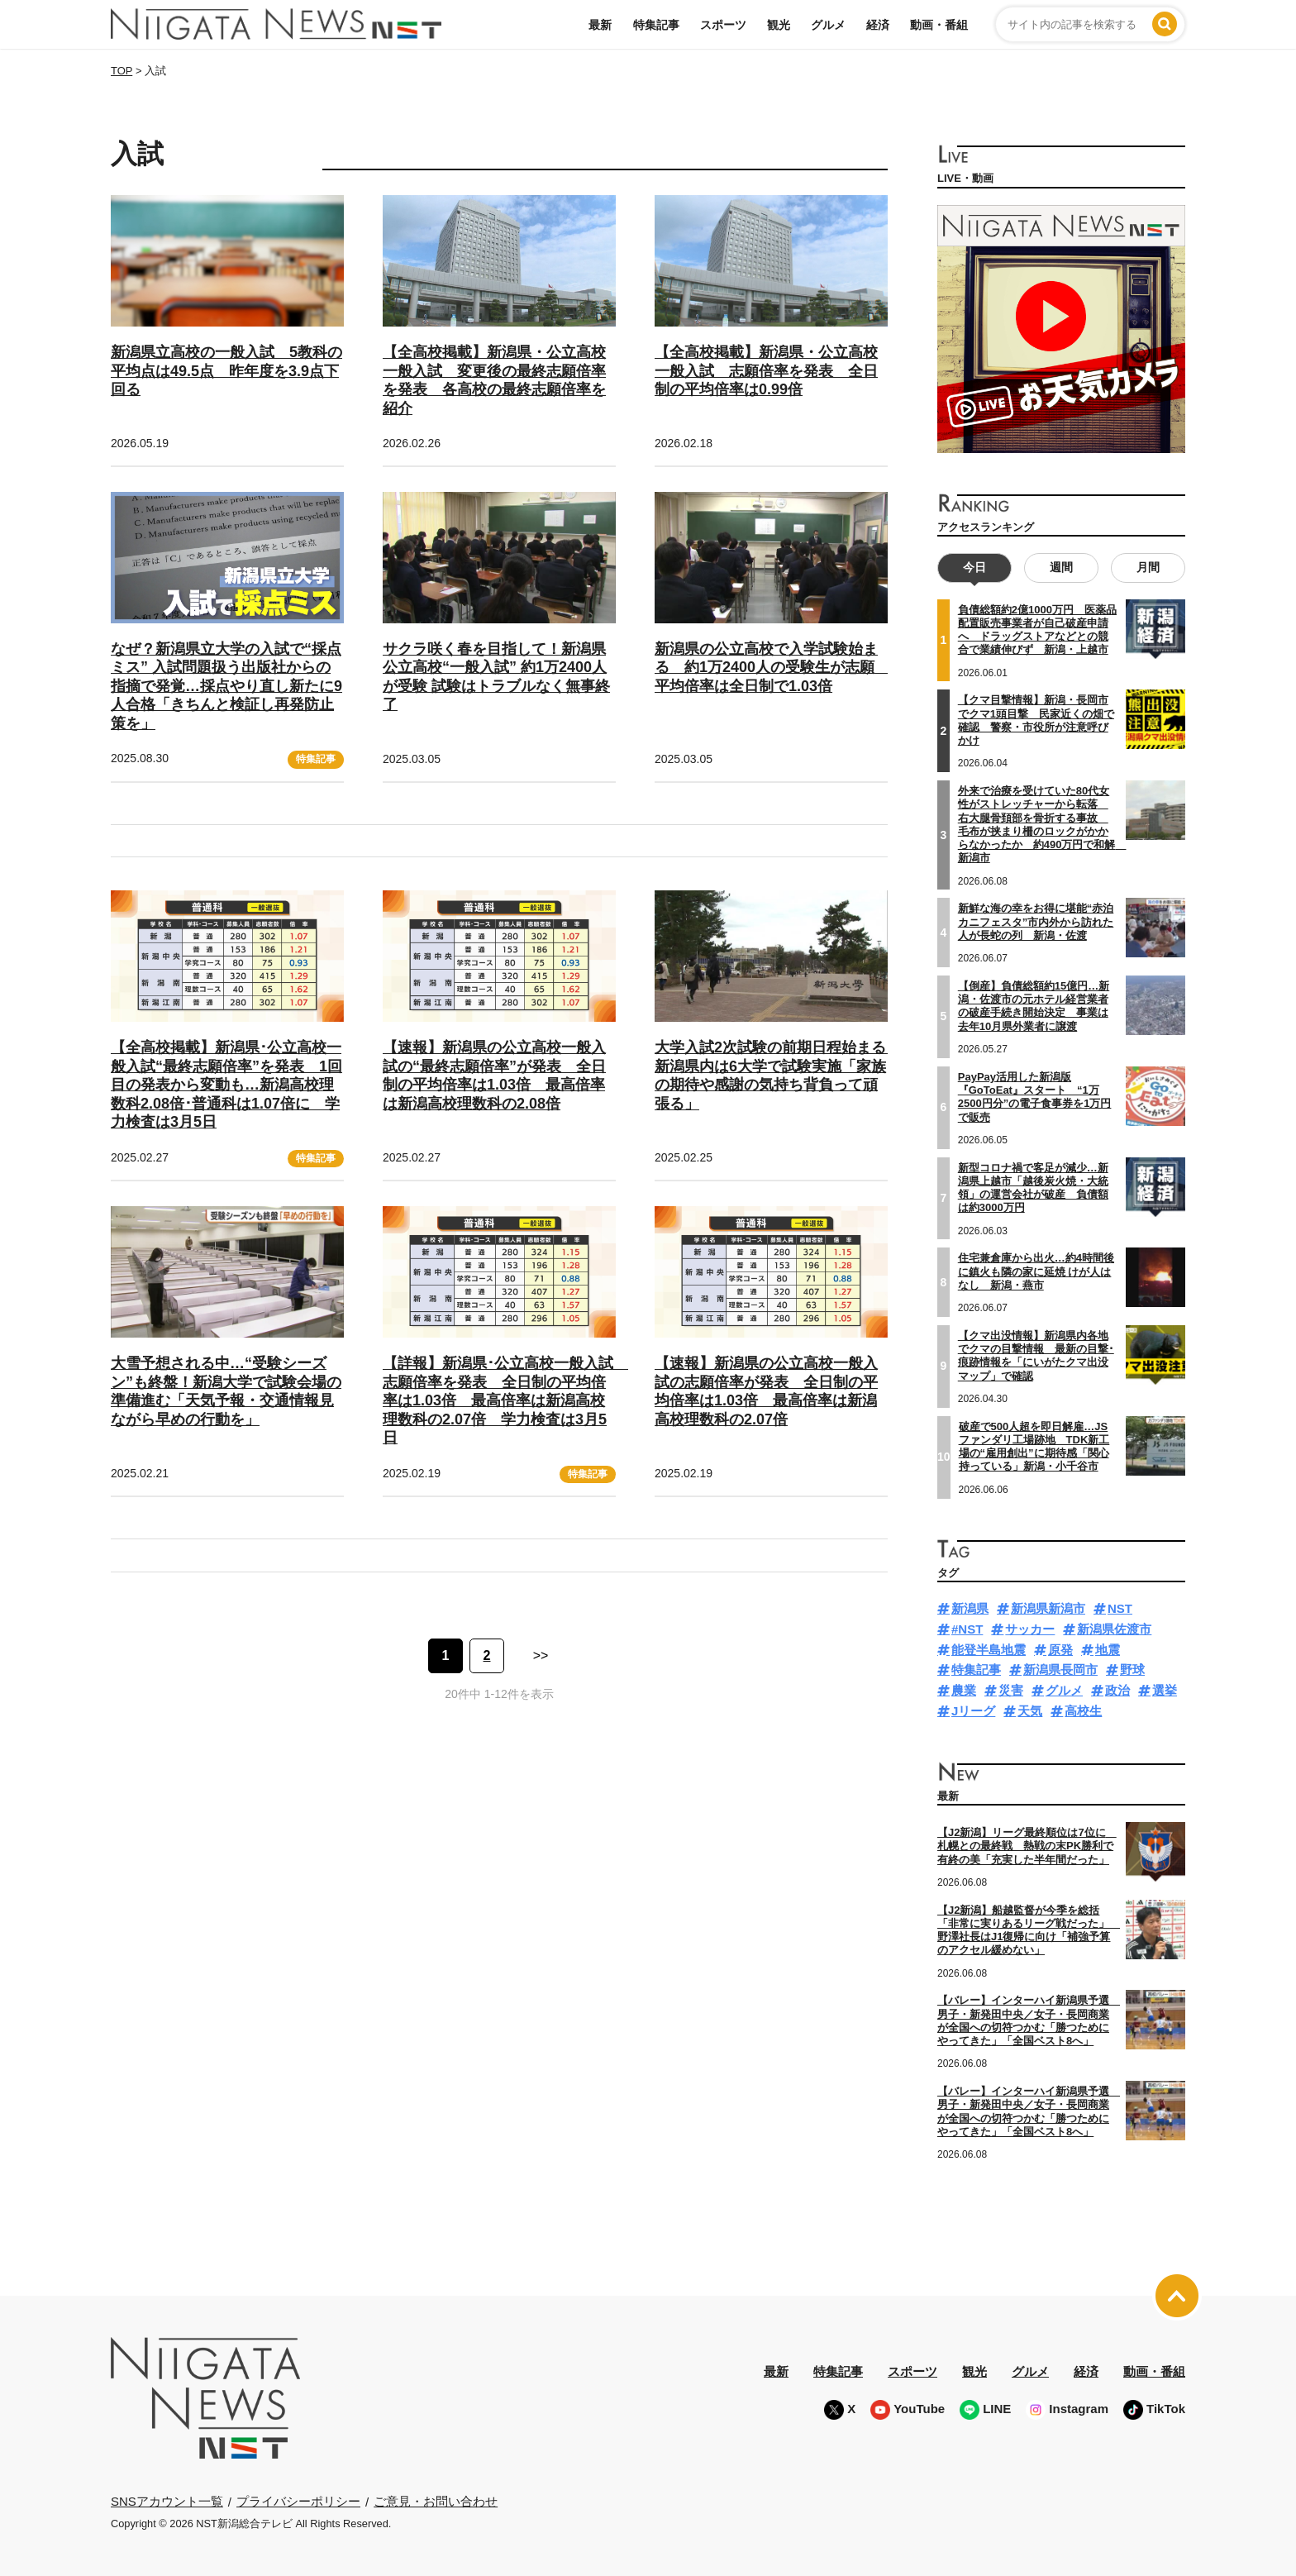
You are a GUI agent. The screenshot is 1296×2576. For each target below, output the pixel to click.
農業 (963, 1690)
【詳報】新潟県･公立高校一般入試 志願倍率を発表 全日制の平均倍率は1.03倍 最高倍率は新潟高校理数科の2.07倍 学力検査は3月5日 (505, 1400)
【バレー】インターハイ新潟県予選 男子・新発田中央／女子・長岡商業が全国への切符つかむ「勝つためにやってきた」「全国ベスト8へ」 (1028, 2020)
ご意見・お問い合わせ (436, 2501)
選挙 (1164, 1690)
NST (1120, 1608)
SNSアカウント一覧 (167, 2501)
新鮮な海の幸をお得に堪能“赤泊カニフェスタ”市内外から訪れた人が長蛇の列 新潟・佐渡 (1036, 922)
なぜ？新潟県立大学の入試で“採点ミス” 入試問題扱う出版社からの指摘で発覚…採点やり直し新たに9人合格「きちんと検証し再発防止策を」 (226, 686)
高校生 (1083, 1711)
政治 (1117, 1690)
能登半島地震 (988, 1650)
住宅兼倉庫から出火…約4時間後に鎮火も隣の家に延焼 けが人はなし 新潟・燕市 (1036, 1271)
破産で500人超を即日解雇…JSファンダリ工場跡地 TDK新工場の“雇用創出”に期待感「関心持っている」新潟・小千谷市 (1034, 1446)
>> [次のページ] (541, 1655)
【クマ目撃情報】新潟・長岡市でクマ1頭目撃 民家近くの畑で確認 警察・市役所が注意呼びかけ (1036, 720)
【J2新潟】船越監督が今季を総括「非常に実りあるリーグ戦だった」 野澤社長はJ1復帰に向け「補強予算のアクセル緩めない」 (1028, 1930)
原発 (1060, 1650)
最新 (600, 24)
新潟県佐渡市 (1114, 1629)
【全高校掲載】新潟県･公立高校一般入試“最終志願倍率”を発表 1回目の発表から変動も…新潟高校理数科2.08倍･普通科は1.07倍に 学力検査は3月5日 (226, 1084)
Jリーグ (973, 1711)
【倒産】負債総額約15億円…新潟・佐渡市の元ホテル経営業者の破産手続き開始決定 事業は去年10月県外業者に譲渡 (1033, 1006)
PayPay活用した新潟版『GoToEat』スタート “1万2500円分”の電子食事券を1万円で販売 (1035, 1097)
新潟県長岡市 (1060, 1669)
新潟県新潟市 (1048, 1608)
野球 (1132, 1669)
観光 (778, 24)
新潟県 (970, 1608)
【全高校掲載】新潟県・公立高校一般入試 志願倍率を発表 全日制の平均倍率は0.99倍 (766, 371)
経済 (877, 24)
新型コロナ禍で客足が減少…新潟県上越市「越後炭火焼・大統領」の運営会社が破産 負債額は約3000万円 (1033, 1188)
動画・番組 (939, 24)
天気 (1029, 1711)
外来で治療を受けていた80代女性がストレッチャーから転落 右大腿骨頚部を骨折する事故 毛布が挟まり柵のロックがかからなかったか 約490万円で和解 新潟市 (1042, 824)
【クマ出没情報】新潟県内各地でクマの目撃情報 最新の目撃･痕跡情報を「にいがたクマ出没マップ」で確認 (1036, 1355)
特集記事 (656, 24)
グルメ (828, 24)
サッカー (1030, 1629)
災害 (1010, 1690)
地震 (1107, 1650)
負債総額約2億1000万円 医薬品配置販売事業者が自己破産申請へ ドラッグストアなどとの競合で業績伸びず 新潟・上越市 (1037, 629)
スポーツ (723, 24)
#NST (967, 1629)
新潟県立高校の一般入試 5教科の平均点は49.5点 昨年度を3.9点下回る (226, 371)
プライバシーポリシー (298, 2501)
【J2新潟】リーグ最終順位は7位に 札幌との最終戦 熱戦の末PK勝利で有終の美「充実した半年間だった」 (1027, 1846)
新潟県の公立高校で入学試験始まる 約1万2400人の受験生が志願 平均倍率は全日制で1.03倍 (772, 667)
